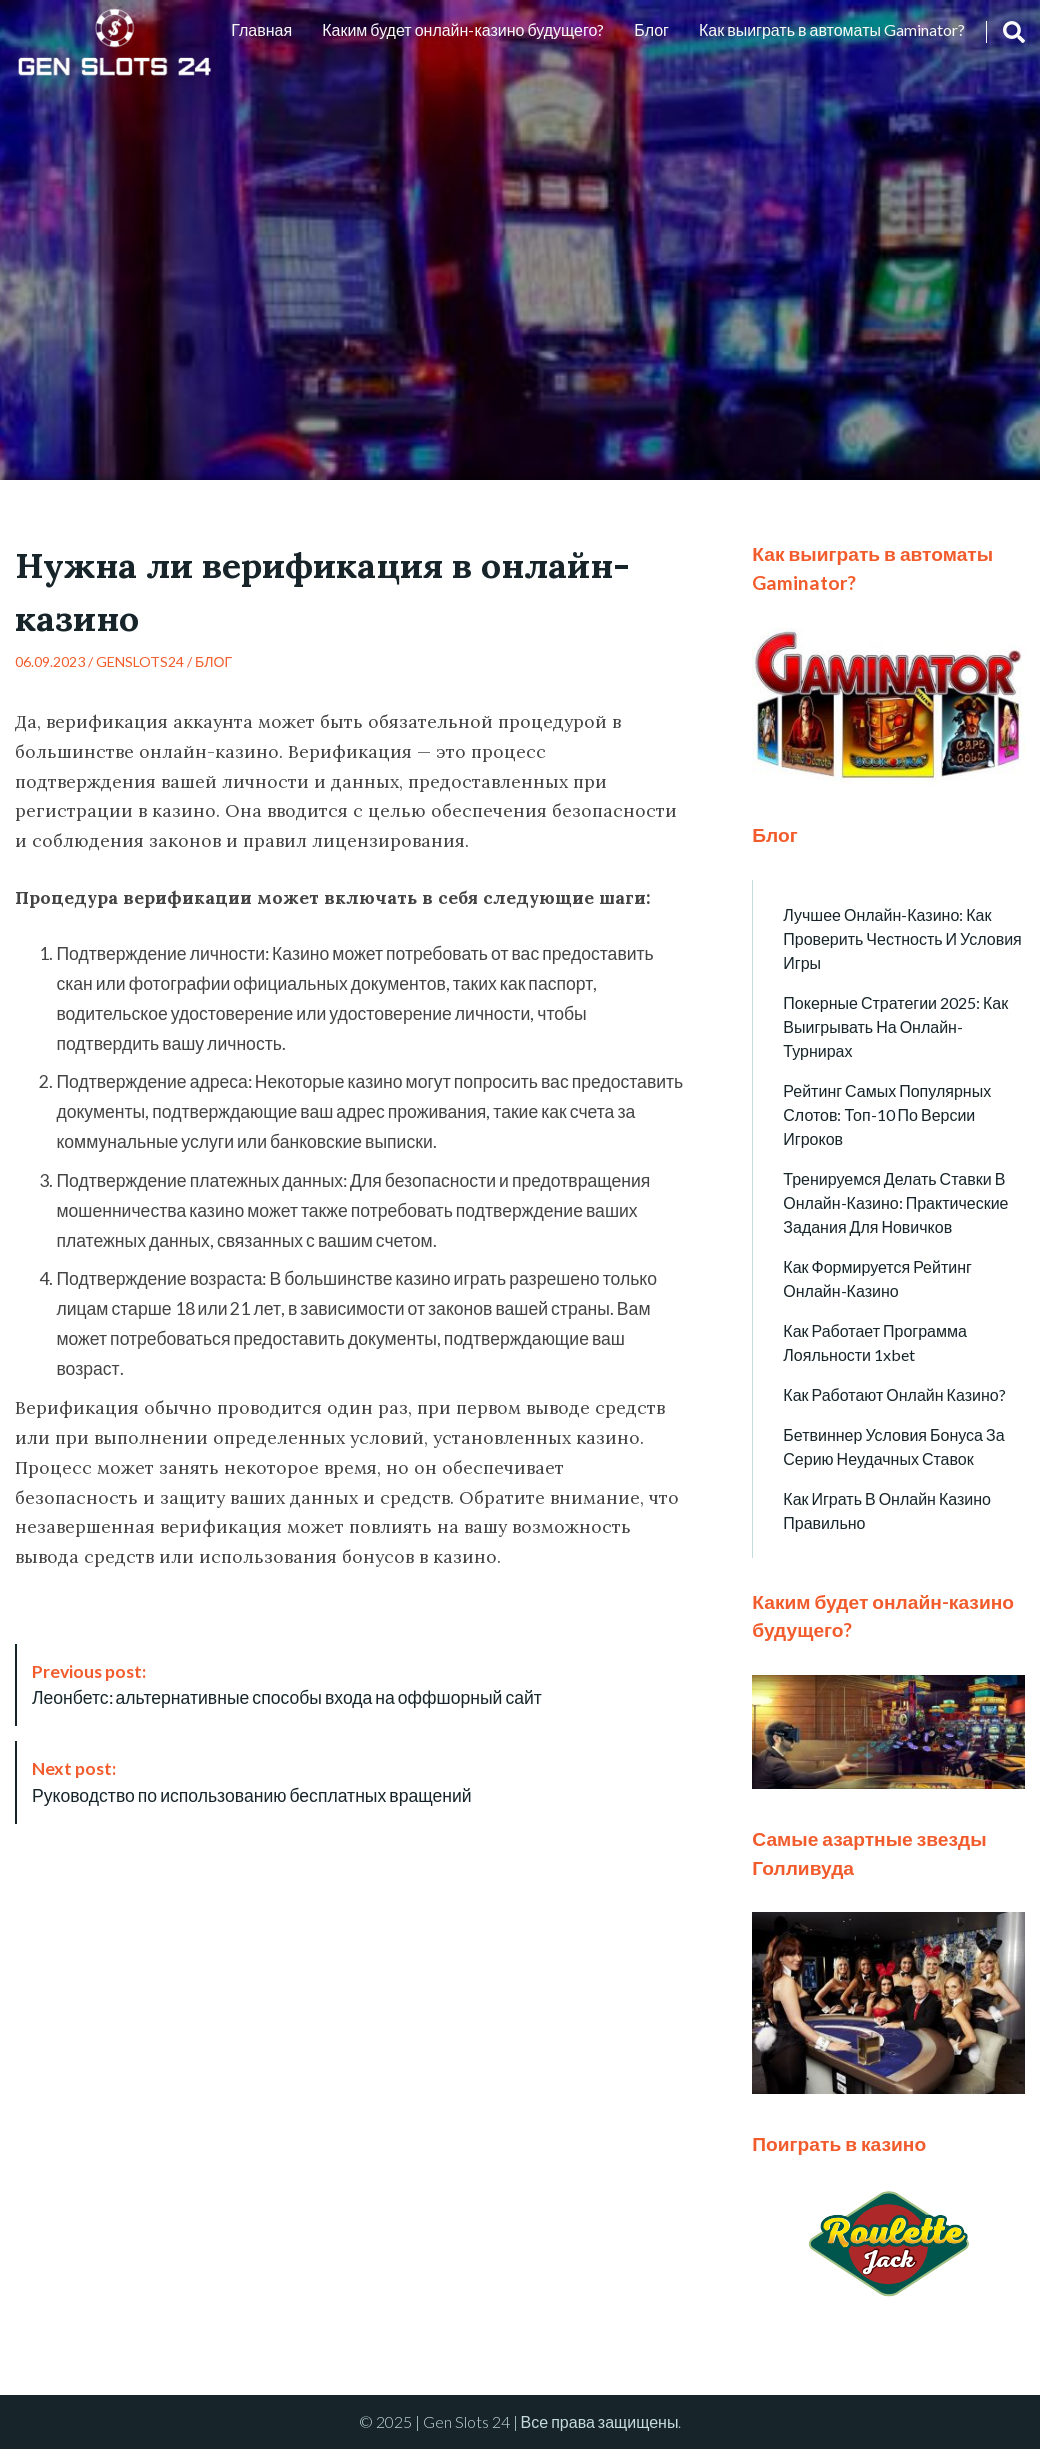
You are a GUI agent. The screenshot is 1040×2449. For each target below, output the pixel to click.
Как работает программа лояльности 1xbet (875, 1342)
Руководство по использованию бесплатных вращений (252, 1781)
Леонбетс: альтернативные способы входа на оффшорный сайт (287, 1684)
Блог (651, 29)
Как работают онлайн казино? (894, 1394)
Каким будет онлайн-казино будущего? (463, 29)
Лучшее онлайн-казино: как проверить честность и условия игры (902, 938)
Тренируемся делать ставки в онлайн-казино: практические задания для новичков (895, 1202)
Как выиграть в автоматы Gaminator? (832, 29)
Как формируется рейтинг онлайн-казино (877, 1278)
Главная (261, 29)
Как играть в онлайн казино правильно (887, 1510)
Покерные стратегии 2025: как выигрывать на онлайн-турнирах (895, 1026)
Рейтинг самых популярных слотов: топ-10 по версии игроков (887, 1114)
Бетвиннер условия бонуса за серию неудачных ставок (893, 1446)
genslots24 (140, 661)
